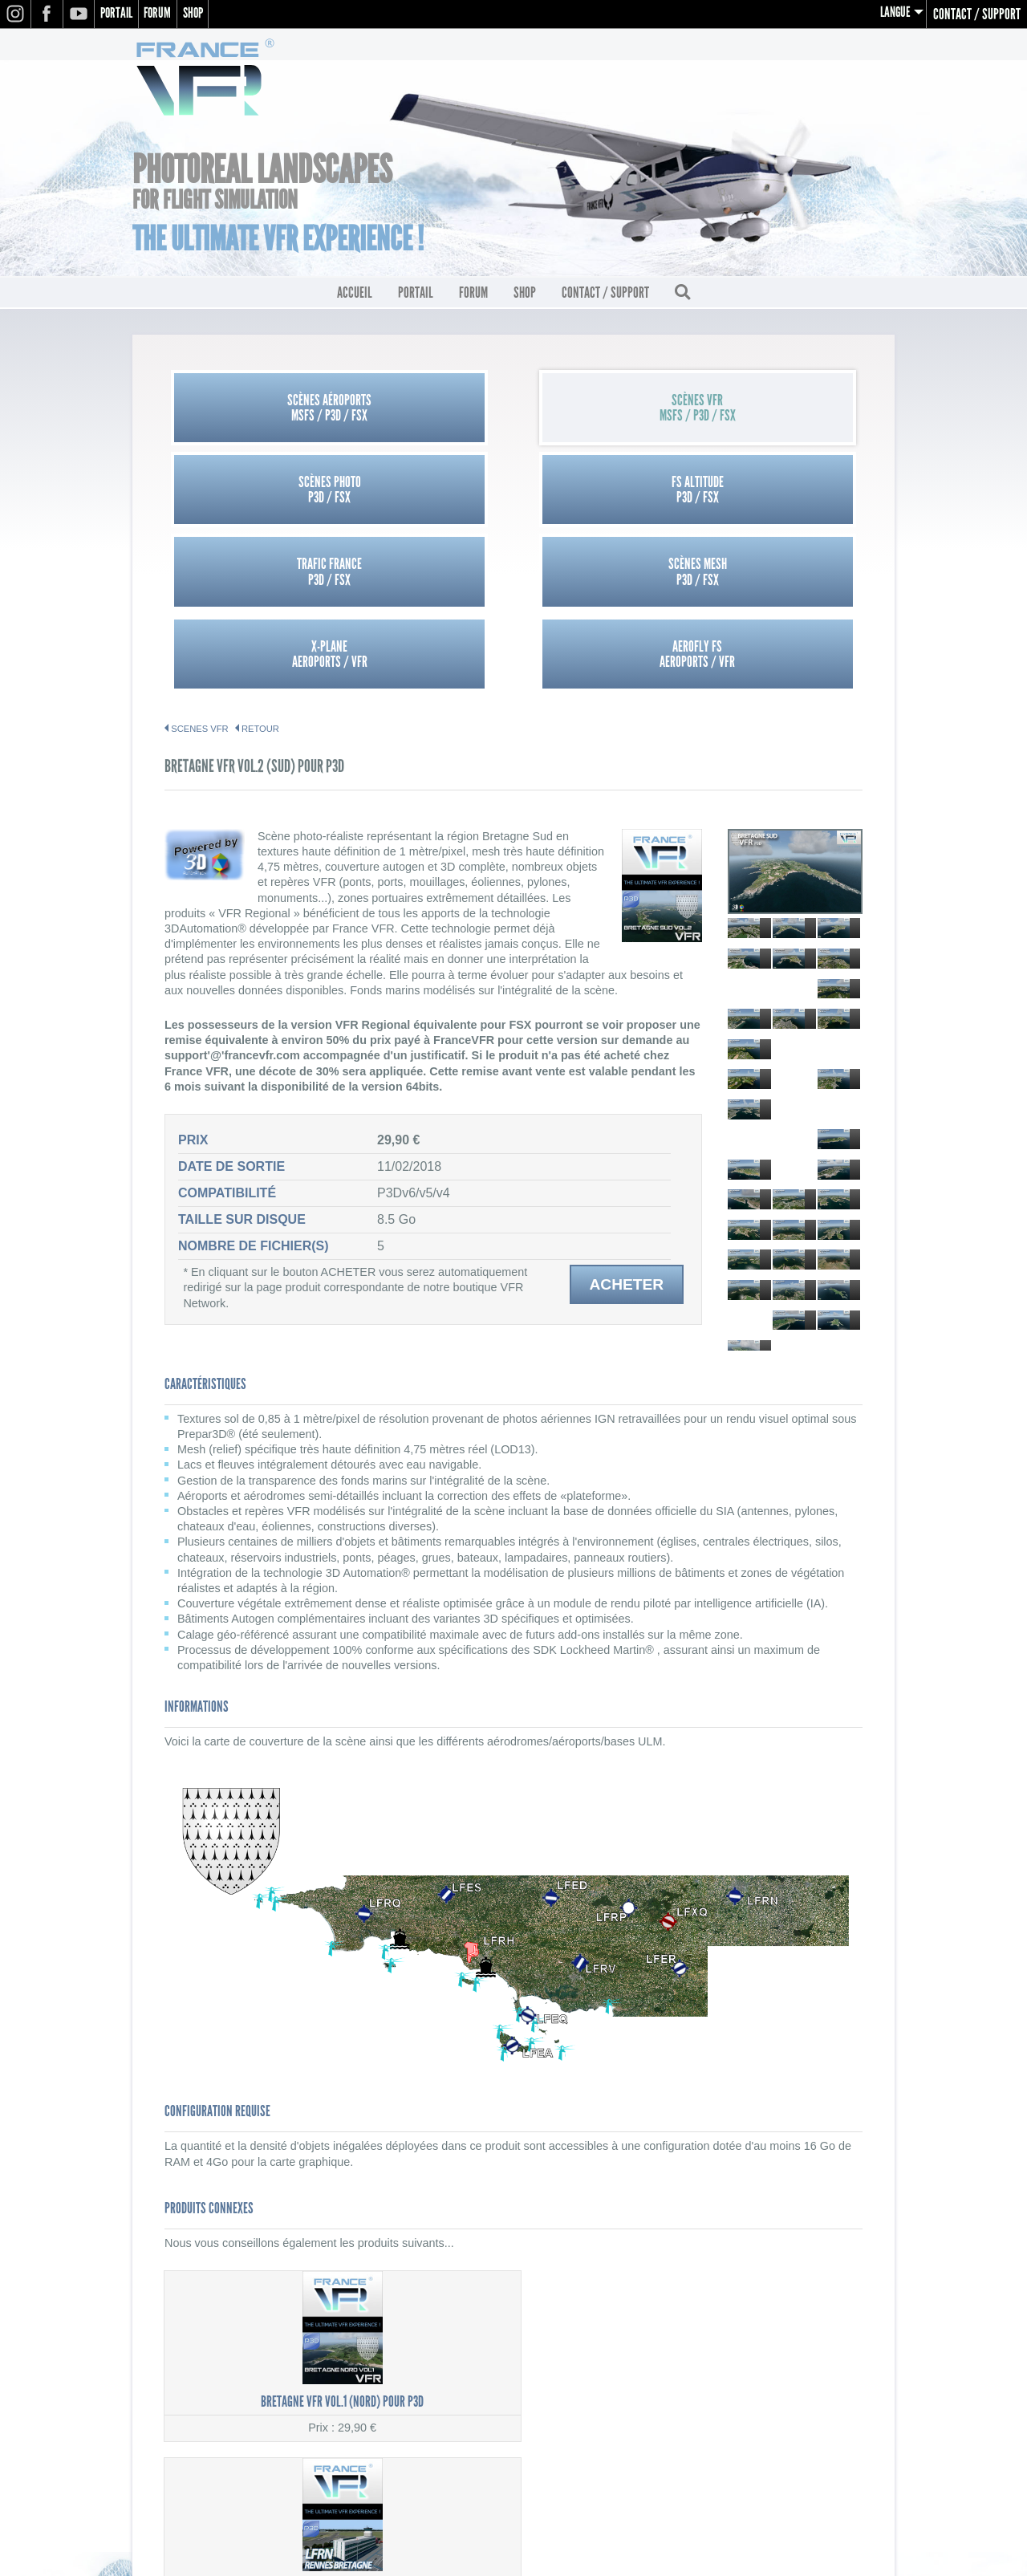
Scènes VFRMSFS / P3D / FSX (426, 412)
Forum (164, 14)
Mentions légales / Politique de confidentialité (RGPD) (750, 2399)
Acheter (626, 1125)
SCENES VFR (200, 570)
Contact (860, 2433)
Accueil (354, 298)
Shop (204, 14)
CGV (871, 2416)
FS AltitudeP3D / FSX (775, 412)
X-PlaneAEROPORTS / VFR (601, 494)
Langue (894, 14)
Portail (118, 14)
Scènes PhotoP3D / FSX (601, 412)
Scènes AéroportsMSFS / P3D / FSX (251, 412)
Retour (260, 570)
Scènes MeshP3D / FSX (426, 494)
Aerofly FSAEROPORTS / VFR (775, 494)
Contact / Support (977, 14)
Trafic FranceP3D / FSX (251, 494)
